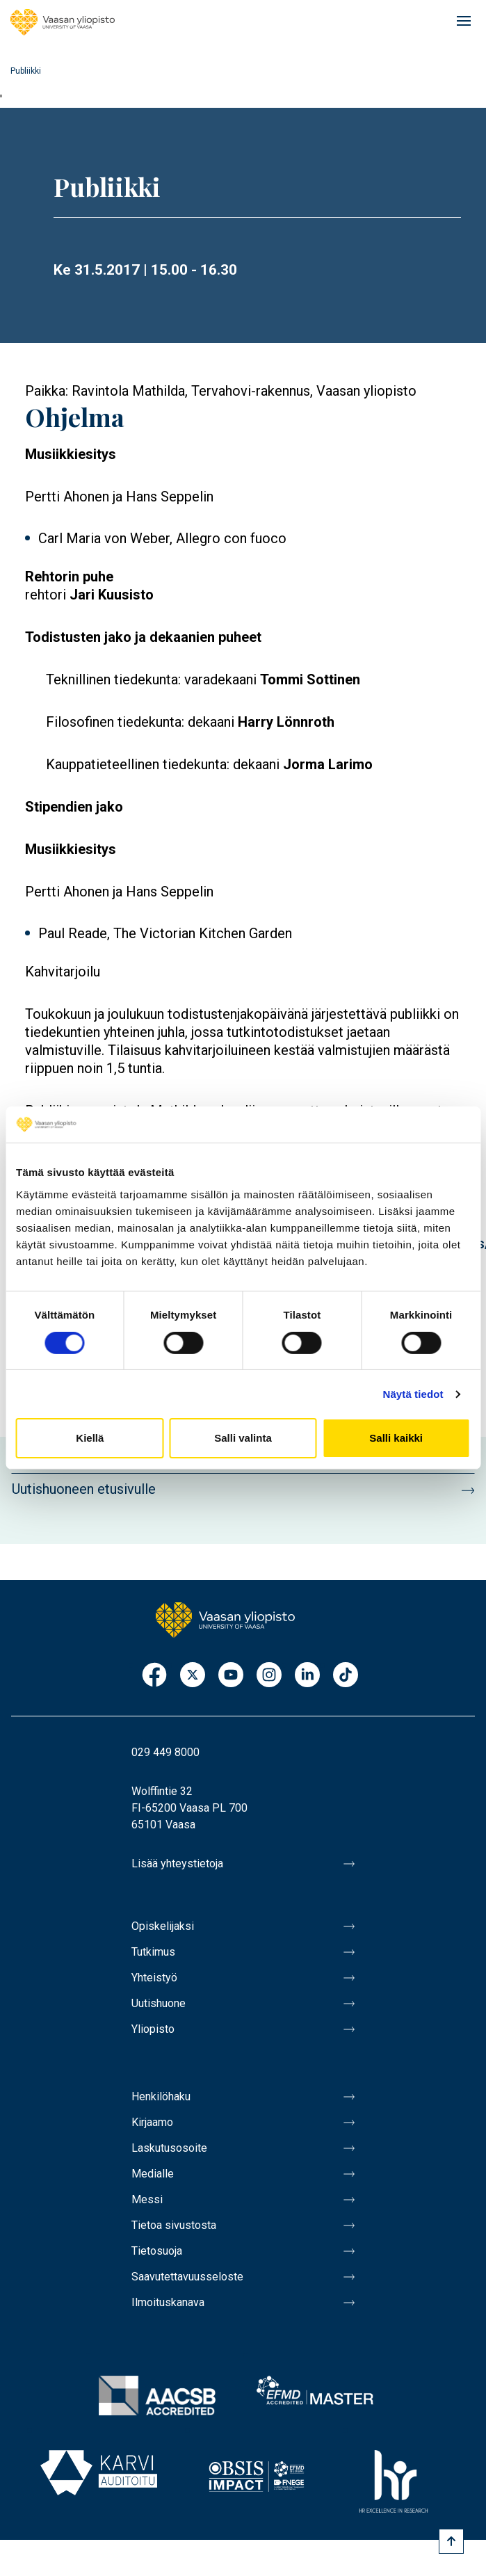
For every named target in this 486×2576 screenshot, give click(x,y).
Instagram (269, 1675)
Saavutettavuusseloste (187, 2276)
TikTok (345, 1675)
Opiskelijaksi (162, 1926)
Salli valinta (243, 1438)
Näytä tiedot (413, 1394)
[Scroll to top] (451, 2541)
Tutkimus (153, 1951)
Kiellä (90, 1438)
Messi (147, 2199)
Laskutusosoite (169, 2148)
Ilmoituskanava (167, 2302)
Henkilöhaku (161, 2096)
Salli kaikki (396, 1438)
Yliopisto (153, 2029)
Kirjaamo (152, 2122)
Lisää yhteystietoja (177, 1863)
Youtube (230, 1675)
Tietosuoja (156, 2250)
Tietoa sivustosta (173, 2225)
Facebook (154, 1675)
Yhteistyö (154, 1977)
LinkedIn (307, 1675)
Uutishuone (158, 2003)
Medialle (152, 2173)
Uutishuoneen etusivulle (84, 1489)
